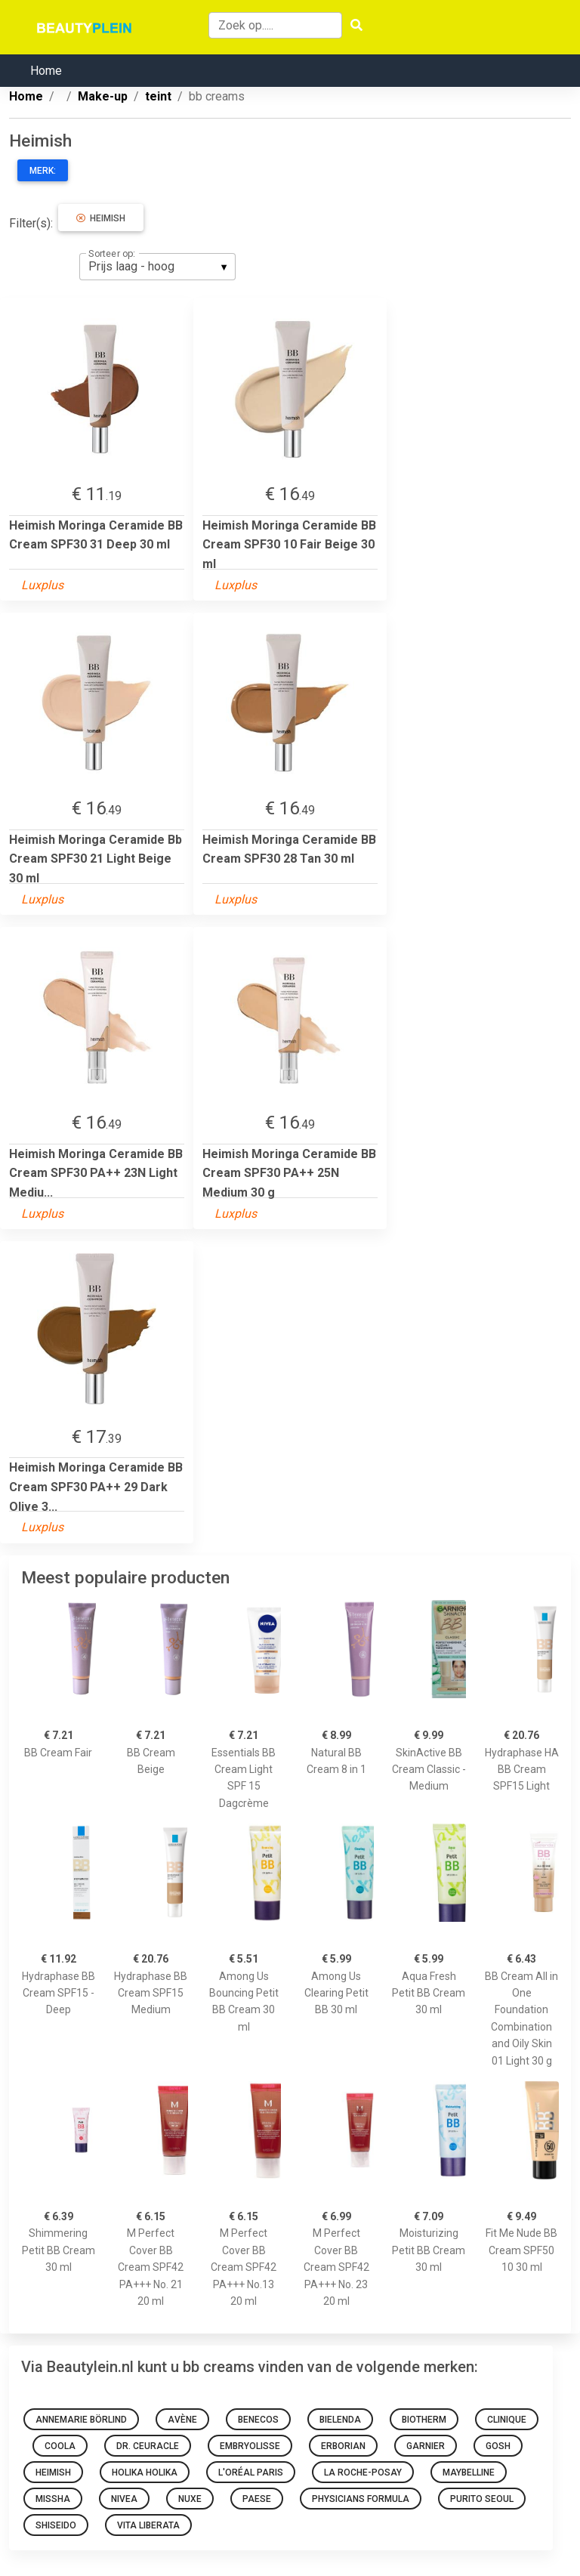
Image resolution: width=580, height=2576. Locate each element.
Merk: (42, 170)
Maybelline (469, 2472)
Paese (256, 2499)
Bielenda (340, 2419)
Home (46, 70)
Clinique (506, 2419)
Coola (60, 2446)
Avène (182, 2419)
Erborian (343, 2446)
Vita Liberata (148, 2525)
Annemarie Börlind (81, 2419)
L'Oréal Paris (250, 2472)
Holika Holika (144, 2472)
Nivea (124, 2499)
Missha (52, 2499)
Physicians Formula (360, 2499)
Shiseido (55, 2525)
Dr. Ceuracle (147, 2446)
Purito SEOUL (482, 2499)
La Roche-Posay (363, 2472)
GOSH (498, 2446)
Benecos (258, 2419)
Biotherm (424, 2419)
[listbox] (157, 266)
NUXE (190, 2499)
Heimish (100, 218)
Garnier (425, 2446)
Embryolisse (250, 2446)
